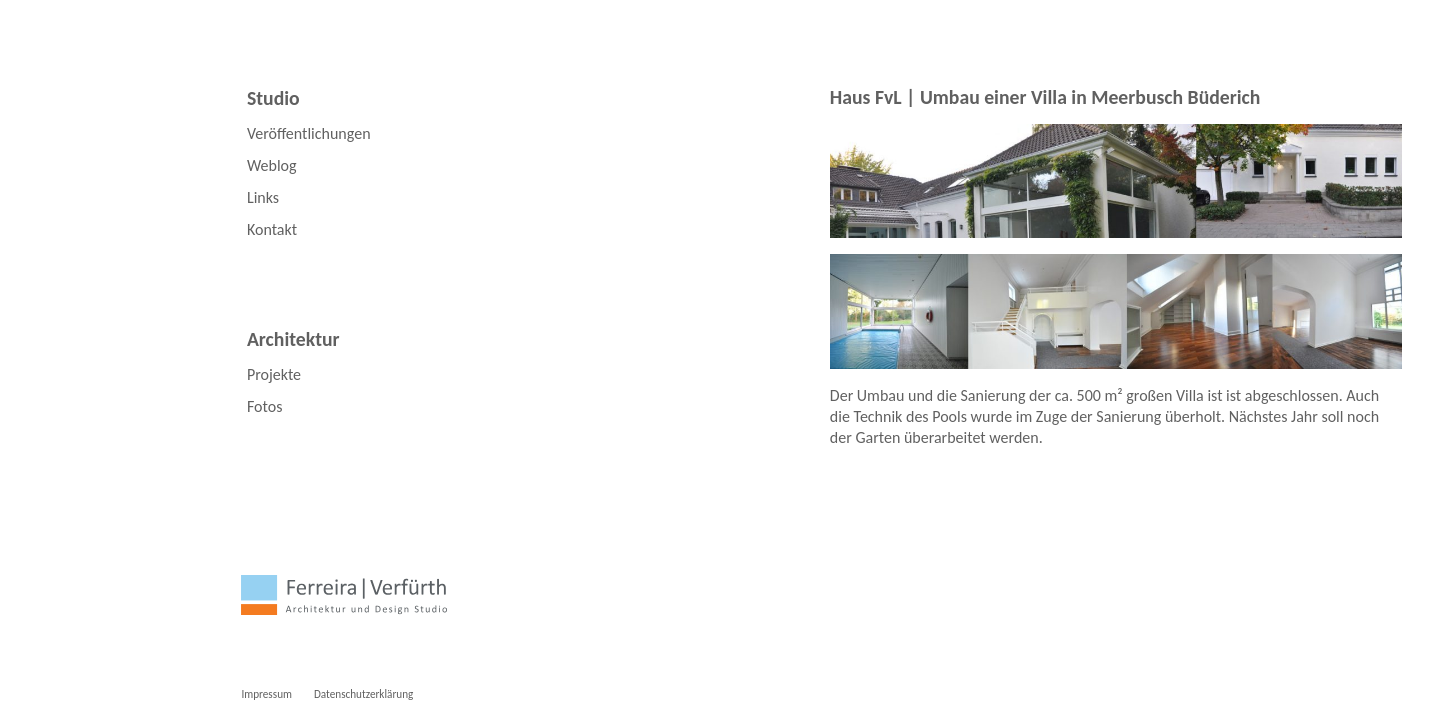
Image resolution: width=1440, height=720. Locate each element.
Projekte (274, 374)
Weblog (272, 165)
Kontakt (272, 229)
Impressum (266, 694)
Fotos (264, 406)
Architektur (293, 339)
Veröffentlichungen (309, 133)
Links (263, 197)
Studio (273, 98)
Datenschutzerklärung (363, 694)
